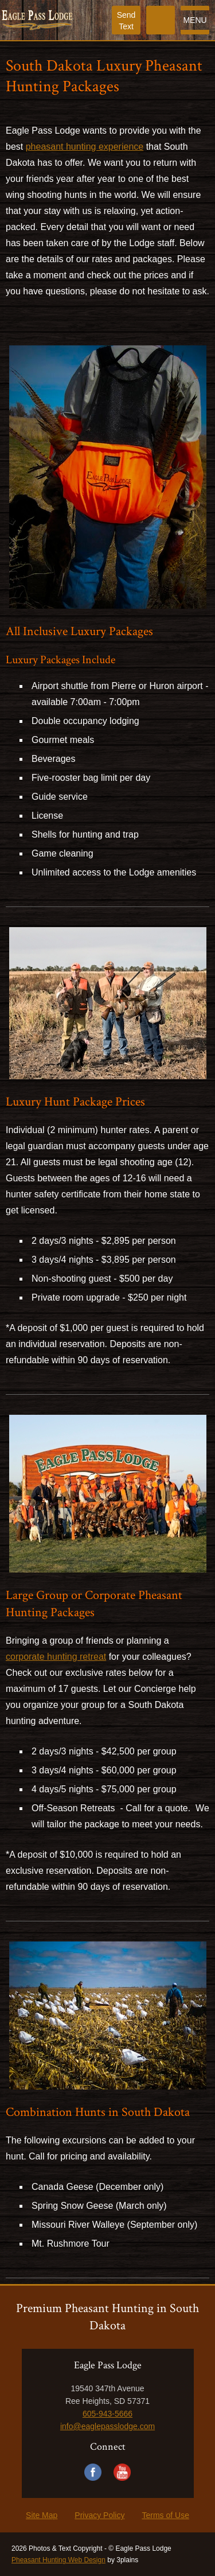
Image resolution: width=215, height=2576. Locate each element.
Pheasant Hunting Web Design (58, 2560)
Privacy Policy (99, 2515)
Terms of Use (165, 2515)
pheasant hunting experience (85, 146)
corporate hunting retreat (56, 1656)
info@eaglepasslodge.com (107, 2426)
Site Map (41, 2515)
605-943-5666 (107, 2413)
